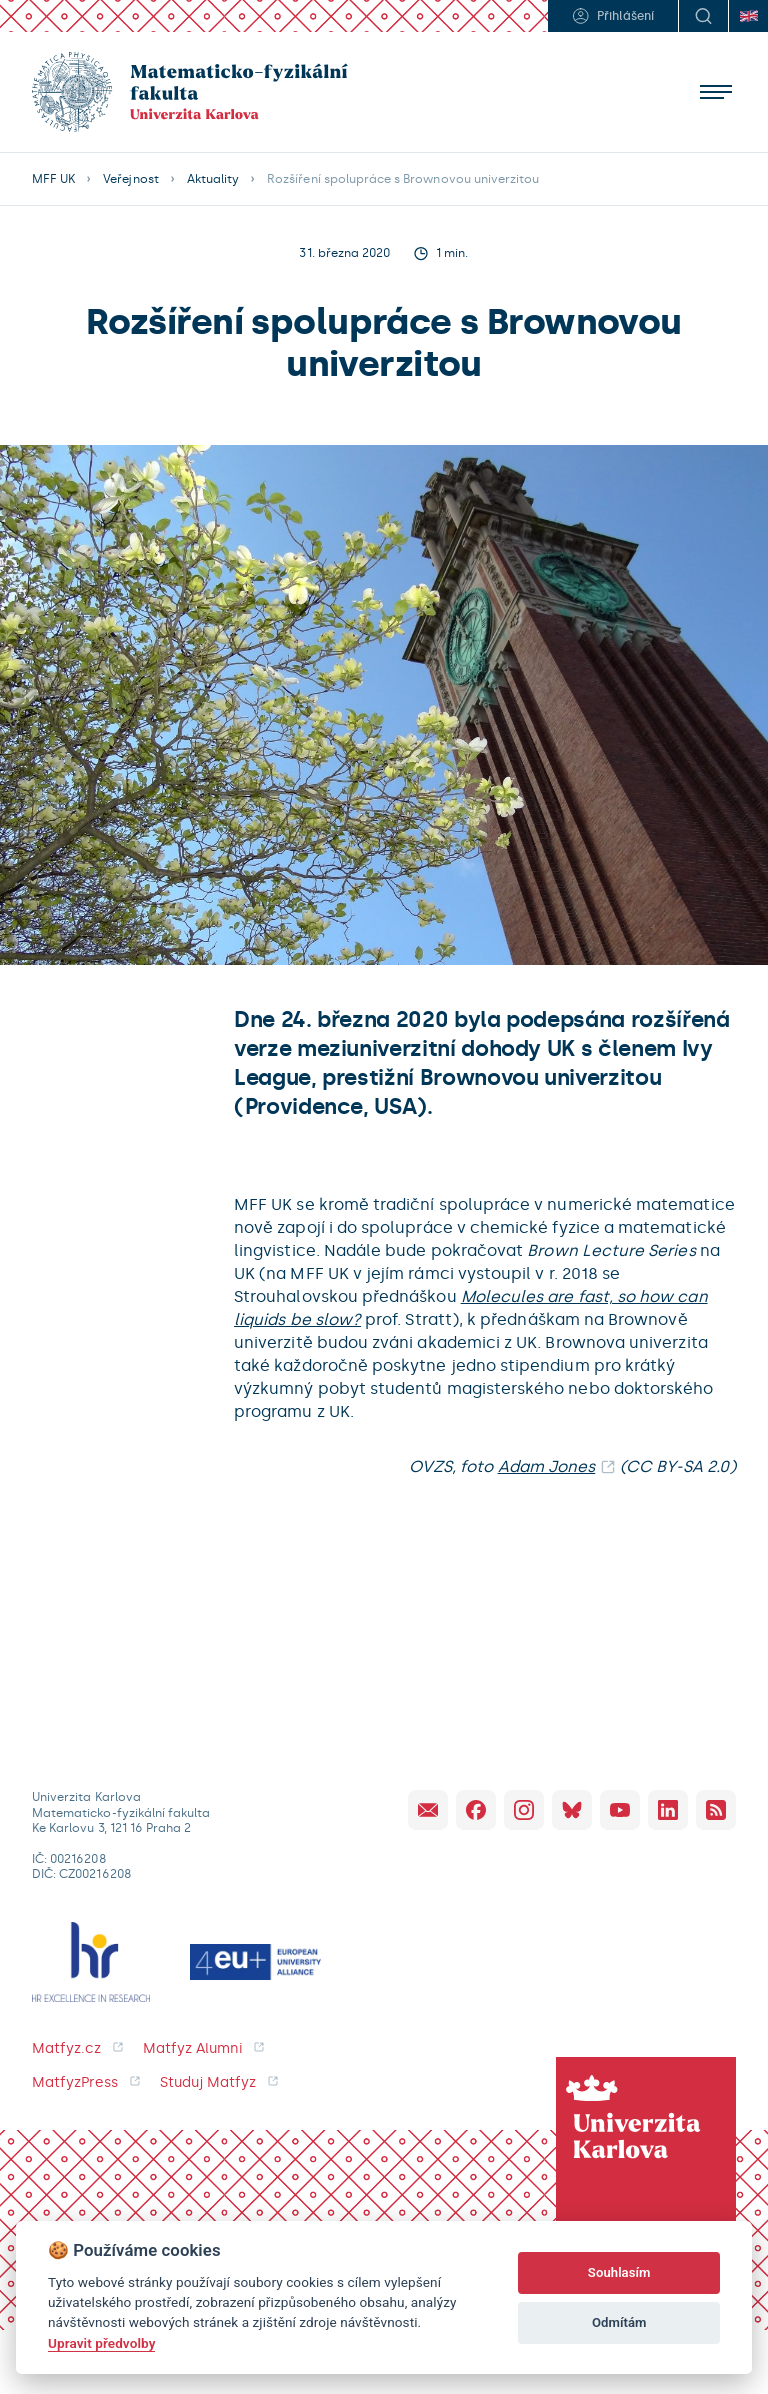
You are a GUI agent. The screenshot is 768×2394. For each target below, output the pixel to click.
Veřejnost (130, 179)
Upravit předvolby (101, 2343)
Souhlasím (619, 2272)
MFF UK (53, 179)
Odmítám (619, 2322)
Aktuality (213, 179)
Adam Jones (547, 1466)
